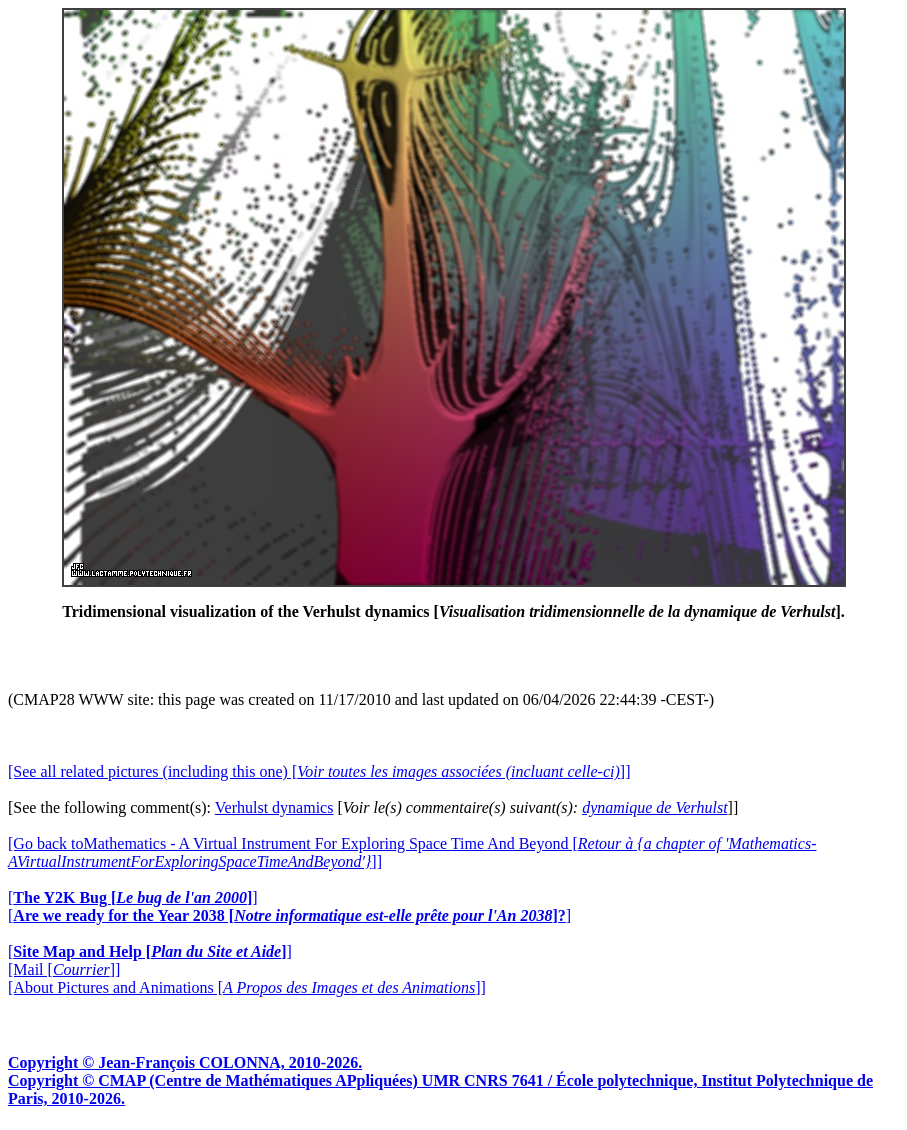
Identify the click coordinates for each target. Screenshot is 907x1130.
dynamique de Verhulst (654, 807)
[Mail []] (64, 969)
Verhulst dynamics (274, 807)
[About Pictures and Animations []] (247, 987)
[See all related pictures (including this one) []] (319, 771)
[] (133, 897)
